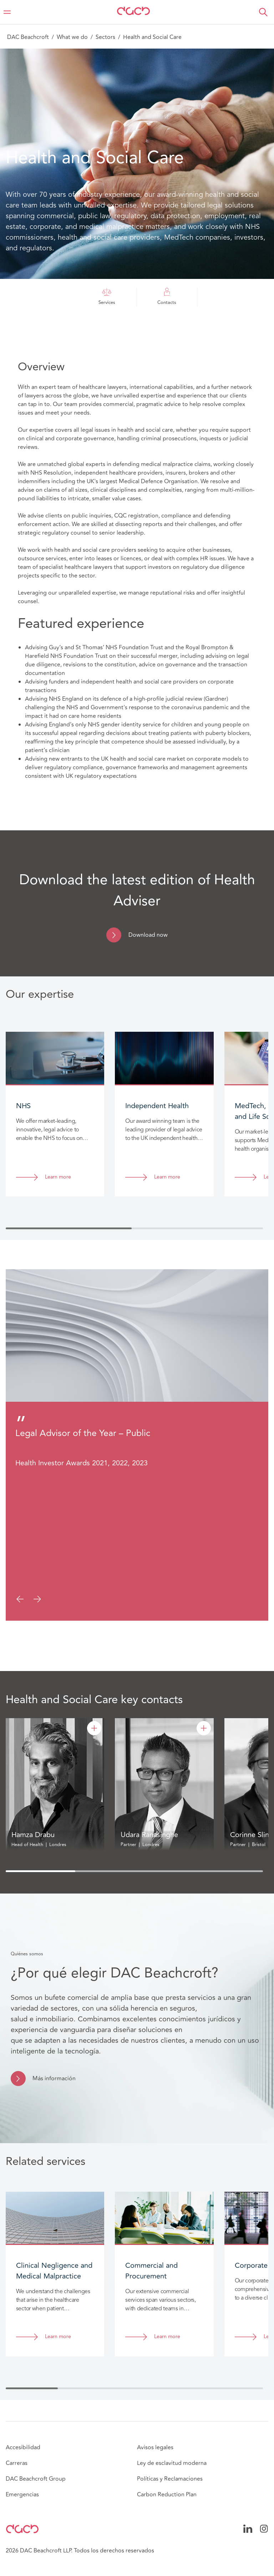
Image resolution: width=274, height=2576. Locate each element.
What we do (72, 37)
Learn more (58, 1177)
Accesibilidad (23, 2447)
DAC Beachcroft (28, 37)
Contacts (166, 297)
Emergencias (22, 2494)
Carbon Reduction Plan (167, 2494)
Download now (148, 935)
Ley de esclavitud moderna (172, 2463)
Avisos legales (155, 2447)
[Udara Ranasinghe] (204, 1728)
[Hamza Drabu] (94, 1728)
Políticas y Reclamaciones (170, 2479)
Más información (54, 2078)
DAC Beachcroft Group (36, 2479)
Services (106, 297)
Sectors (105, 37)
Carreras (16, 2463)
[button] (263, 12)
